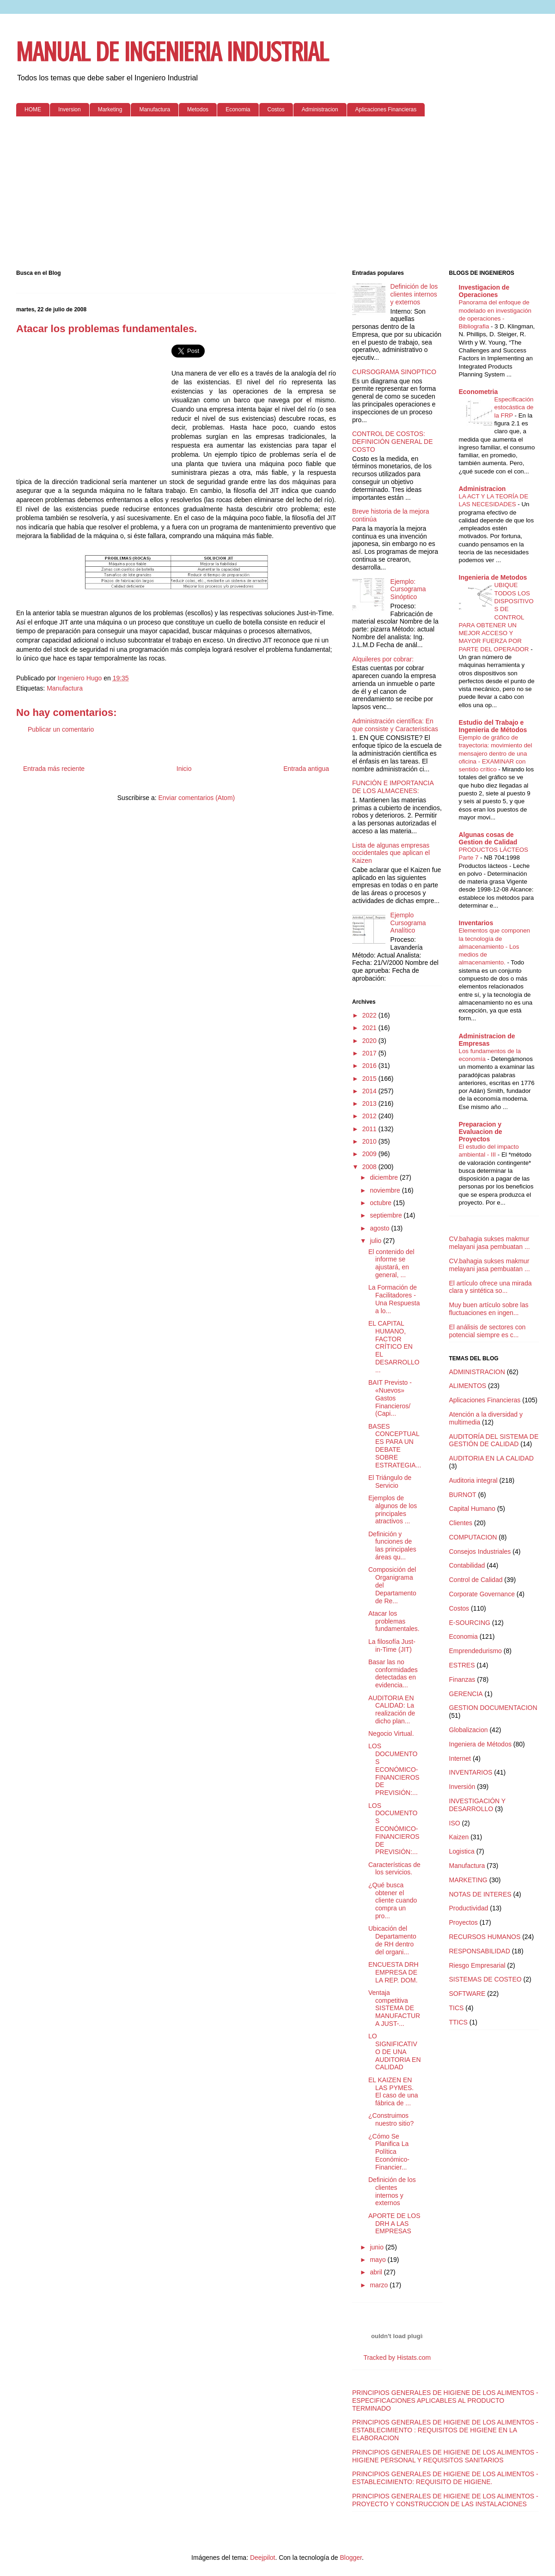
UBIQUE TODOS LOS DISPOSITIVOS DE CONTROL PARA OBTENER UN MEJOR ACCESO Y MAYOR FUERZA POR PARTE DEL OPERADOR (496, 617)
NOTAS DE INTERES (480, 1894)
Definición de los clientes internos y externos (414, 294)
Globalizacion (468, 1729)
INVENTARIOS (471, 1772)
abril (377, 2272)
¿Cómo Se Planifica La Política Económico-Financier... (388, 2152)
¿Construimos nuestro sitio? (391, 2119)
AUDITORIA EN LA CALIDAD (491, 1458)
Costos (276, 109)
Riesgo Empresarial (477, 1965)
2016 (370, 1065)
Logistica (462, 1851)
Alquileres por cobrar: (383, 659)
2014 (370, 1091)
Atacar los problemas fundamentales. (394, 1621)
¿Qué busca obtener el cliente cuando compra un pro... (392, 1900)
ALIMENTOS (468, 1385)
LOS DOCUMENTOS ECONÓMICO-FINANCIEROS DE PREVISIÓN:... (394, 1769)
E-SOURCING (469, 1622)
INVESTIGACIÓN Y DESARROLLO (477, 1804)
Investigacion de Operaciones (484, 291)
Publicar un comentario (61, 729)
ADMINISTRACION (477, 1372)
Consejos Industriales (480, 1551)
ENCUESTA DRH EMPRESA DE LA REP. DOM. (393, 1972)
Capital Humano (472, 1508)
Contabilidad (467, 1565)
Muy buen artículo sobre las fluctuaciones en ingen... (489, 1308)
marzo (380, 2285)
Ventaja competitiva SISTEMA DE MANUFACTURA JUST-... (394, 2008)
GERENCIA (466, 1693)
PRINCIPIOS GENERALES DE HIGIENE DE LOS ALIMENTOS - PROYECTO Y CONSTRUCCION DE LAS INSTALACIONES (445, 2500)
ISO (454, 1823)
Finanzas (462, 1679)
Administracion (320, 109)
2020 (370, 1040)
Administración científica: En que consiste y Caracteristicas (395, 725)
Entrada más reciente (54, 768)
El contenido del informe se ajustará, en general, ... (391, 1263)
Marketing (110, 109)
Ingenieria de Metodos (493, 577)
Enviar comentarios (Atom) (196, 797)
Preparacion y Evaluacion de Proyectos (480, 1132)
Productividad (468, 1908)
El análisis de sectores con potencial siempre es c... (487, 1331)
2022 (370, 1015)
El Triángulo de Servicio (389, 1481)
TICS (456, 2008)
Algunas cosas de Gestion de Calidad (488, 838)
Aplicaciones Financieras (386, 109)
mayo (378, 2259)
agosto (380, 1228)
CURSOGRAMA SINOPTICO (394, 372)
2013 (370, 1103)
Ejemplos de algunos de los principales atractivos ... (392, 1509)
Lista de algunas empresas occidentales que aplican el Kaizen (391, 853)
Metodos (197, 109)
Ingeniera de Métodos (480, 1744)
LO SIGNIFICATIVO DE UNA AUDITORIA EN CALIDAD (394, 2051)
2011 (370, 1129)
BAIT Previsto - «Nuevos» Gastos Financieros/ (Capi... (390, 1398)
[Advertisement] (277, 195)
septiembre (386, 1215)
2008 (370, 1166)
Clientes (461, 1523)
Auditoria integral (473, 1480)
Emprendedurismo (475, 1651)
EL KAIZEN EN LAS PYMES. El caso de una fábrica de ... (393, 2091)
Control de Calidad (476, 1579)
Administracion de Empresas (487, 1039)
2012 (370, 1116)
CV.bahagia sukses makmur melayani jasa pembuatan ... (489, 1242)
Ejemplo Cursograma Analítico (408, 922)
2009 (370, 1154)
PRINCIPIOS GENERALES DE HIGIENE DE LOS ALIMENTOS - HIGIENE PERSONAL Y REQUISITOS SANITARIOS (445, 2456)
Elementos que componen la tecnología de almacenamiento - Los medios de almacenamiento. (495, 946)
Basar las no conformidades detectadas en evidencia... (393, 1673)
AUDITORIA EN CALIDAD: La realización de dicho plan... (391, 1709)
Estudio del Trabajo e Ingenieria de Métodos (493, 726)
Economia (238, 109)
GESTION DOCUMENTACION (493, 1707)
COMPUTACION (473, 1537)
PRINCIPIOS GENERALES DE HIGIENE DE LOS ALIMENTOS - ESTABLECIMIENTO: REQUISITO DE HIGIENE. (445, 2477)
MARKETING (468, 1880)
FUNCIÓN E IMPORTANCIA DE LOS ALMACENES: (392, 786)
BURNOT (462, 1494)
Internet (460, 1758)
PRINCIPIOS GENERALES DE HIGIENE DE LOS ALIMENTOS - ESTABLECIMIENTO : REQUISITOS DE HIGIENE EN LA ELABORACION (445, 2430)
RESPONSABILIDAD (479, 1951)
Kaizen (459, 1837)
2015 (370, 1078)
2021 (370, 1027)
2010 (370, 1141)
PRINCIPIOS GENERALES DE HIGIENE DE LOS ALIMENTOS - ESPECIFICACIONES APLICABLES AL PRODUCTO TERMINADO (445, 2400)
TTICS (458, 2022)
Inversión (462, 1786)
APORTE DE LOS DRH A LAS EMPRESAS (394, 2223)
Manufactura (154, 109)
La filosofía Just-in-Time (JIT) (391, 1645)
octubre (381, 1202)
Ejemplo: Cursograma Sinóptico (408, 589)
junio (377, 2247)
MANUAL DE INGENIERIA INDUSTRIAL (172, 51)
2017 (370, 1053)
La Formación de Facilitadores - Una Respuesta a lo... (394, 1299)
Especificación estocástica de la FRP (514, 407)
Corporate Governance (482, 1594)
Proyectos (463, 1922)
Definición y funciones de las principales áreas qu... (392, 1545)
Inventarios (476, 923)
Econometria (478, 391)
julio (376, 1240)
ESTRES (462, 1665)
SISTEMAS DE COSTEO (485, 1979)
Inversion (69, 109)
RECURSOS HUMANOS (485, 1936)
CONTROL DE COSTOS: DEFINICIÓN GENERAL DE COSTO (392, 441)
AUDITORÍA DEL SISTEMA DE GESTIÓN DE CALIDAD (494, 1440)
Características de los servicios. (394, 1868)
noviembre (386, 1190)
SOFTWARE (467, 1993)
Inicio (184, 768)
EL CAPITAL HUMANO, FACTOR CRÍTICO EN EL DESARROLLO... (394, 1347)
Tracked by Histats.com (397, 2357)
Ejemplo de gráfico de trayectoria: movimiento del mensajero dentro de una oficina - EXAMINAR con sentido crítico (495, 753)
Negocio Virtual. (391, 1733)
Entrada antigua (306, 768)
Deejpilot (262, 2557)
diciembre (385, 1177)
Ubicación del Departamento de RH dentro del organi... (392, 1940)
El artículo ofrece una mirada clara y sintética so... (490, 1287)
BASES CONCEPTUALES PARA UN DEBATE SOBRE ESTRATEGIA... (394, 1446)
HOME (32, 109)
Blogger (351, 2557)
